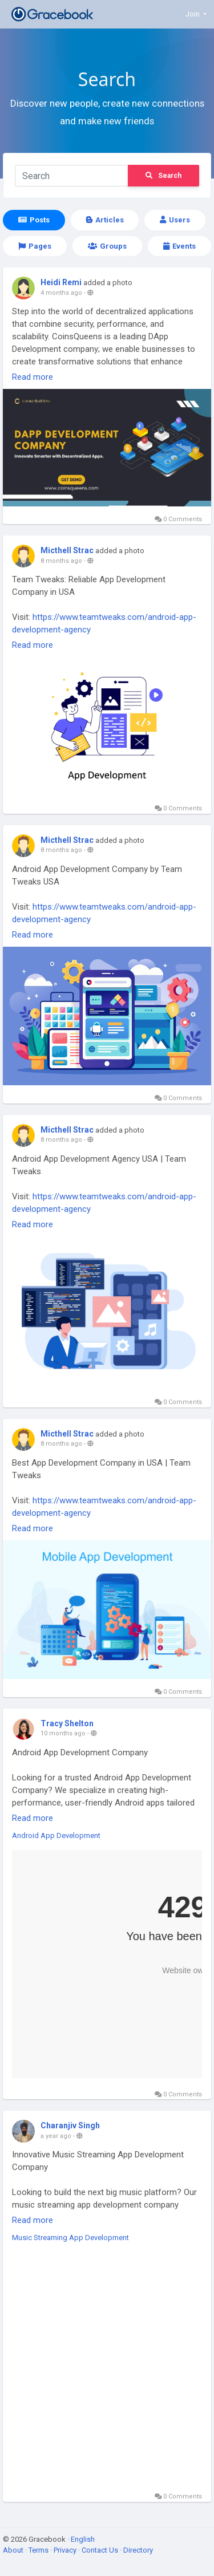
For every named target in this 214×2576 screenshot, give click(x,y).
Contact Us (101, 2550)
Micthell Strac (67, 550)
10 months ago (63, 1733)
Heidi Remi (61, 282)
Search (163, 176)
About (14, 2550)
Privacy (66, 2550)
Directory (138, 2550)
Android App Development (56, 1835)
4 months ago (61, 293)
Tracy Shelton (67, 1723)
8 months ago (61, 561)
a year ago (56, 2136)
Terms (39, 2550)
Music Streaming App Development (70, 2237)
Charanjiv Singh (70, 2125)
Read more (32, 377)
